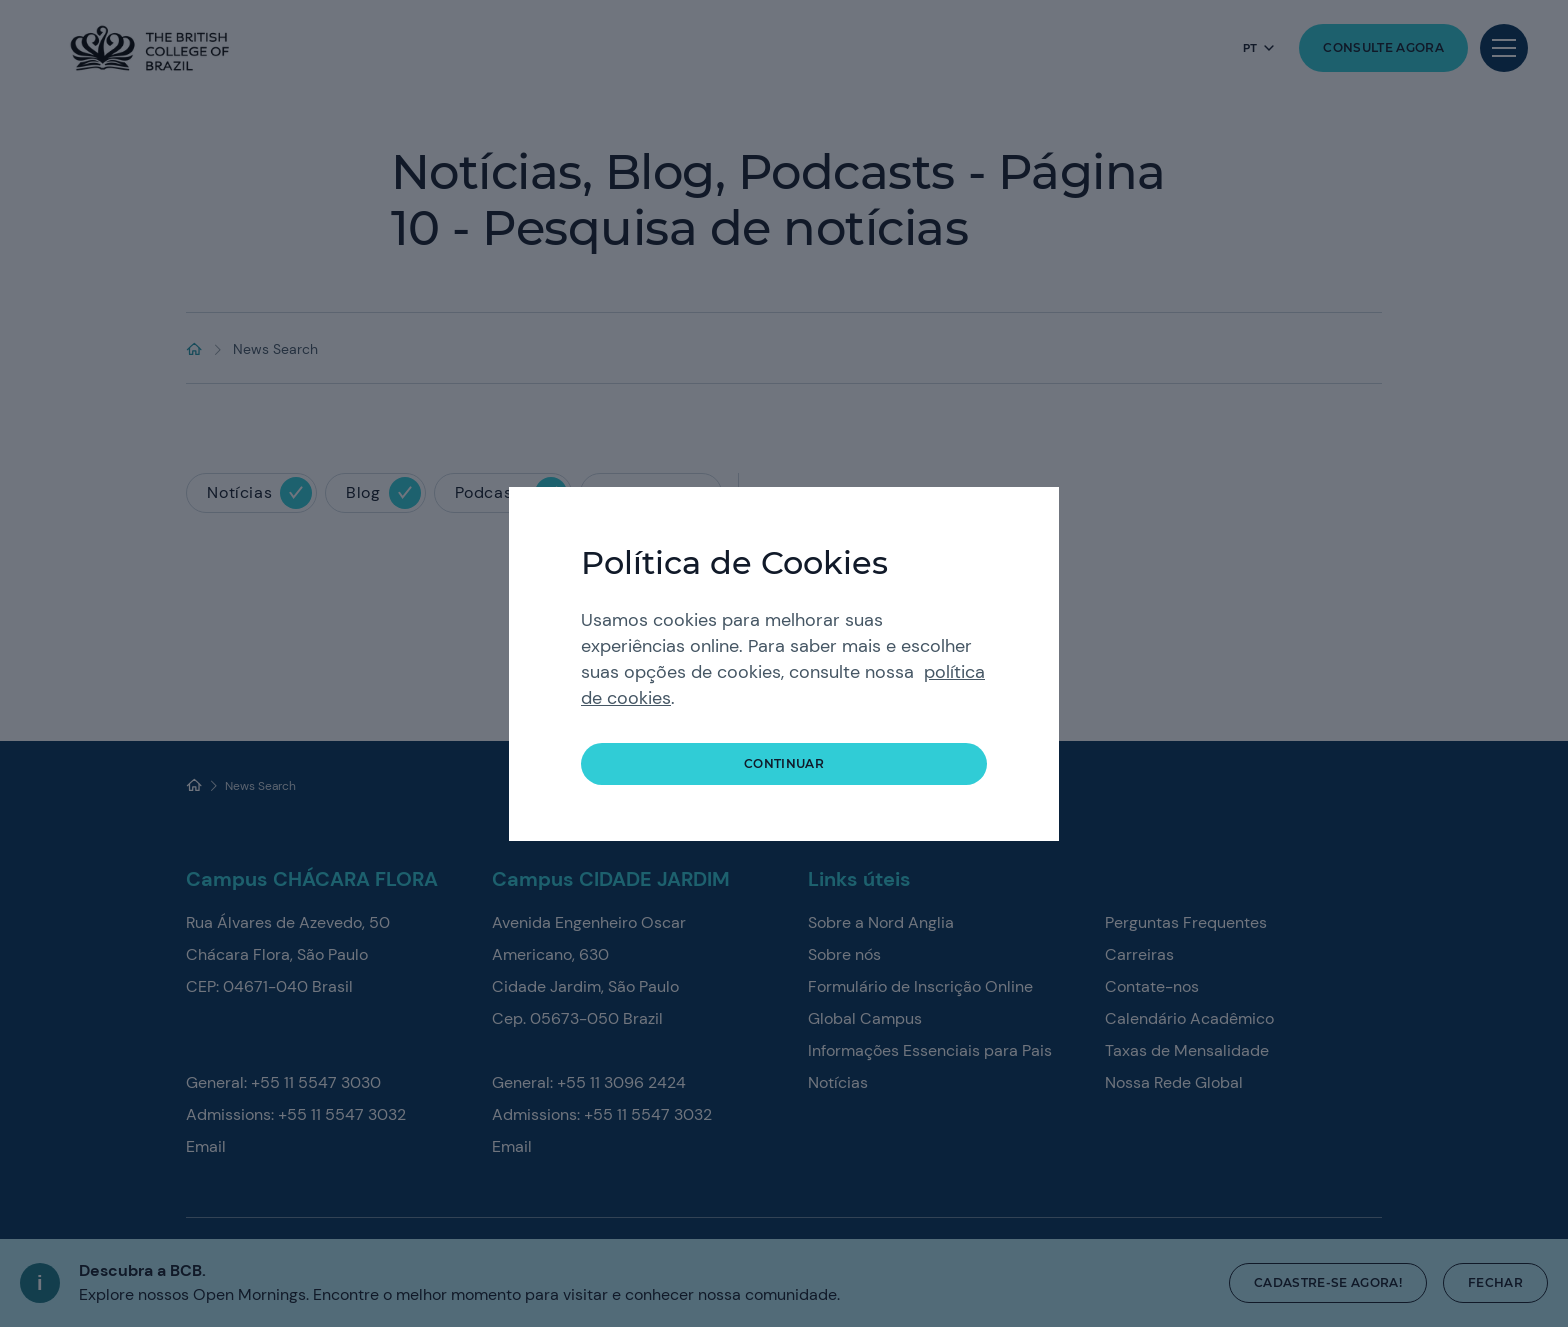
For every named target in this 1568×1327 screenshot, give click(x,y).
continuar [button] (784, 763)
